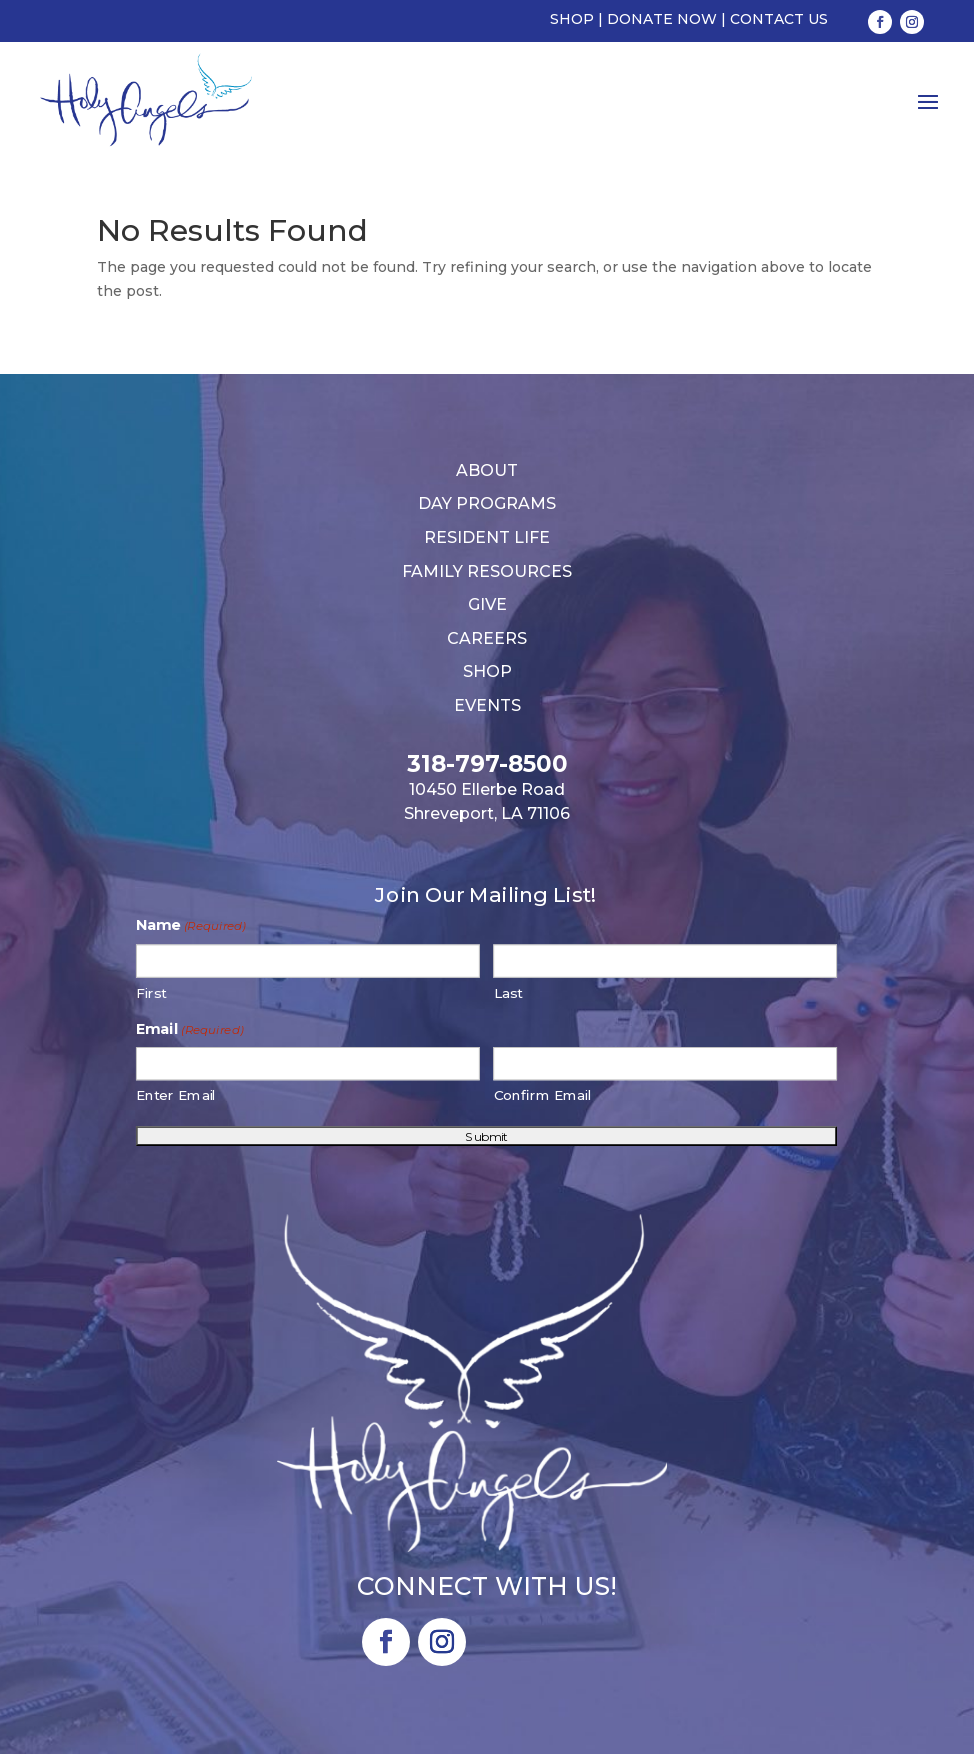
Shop (572, 19)
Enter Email (176, 1095)
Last (508, 992)
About (487, 470)
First (151, 992)
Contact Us (779, 19)
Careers (487, 638)
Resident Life (487, 537)
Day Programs (487, 503)
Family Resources (487, 571)
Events (487, 705)
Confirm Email (543, 1095)
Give (487, 604)
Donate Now (662, 19)
